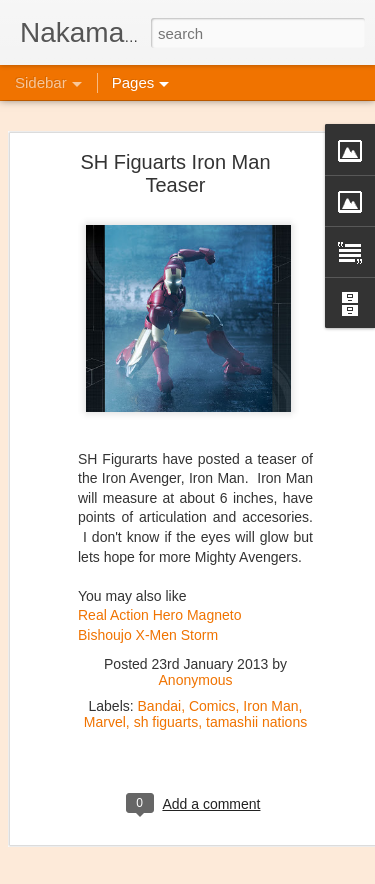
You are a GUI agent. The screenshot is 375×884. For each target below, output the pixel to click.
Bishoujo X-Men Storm (148, 614)
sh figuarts (166, 701)
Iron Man (270, 685)
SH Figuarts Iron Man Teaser (175, 152)
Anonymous (196, 659)
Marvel (105, 701)
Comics (212, 685)
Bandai (160, 685)
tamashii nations (256, 701)
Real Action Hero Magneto (159, 594)
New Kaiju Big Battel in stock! (127, 842)
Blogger (326, 861)
